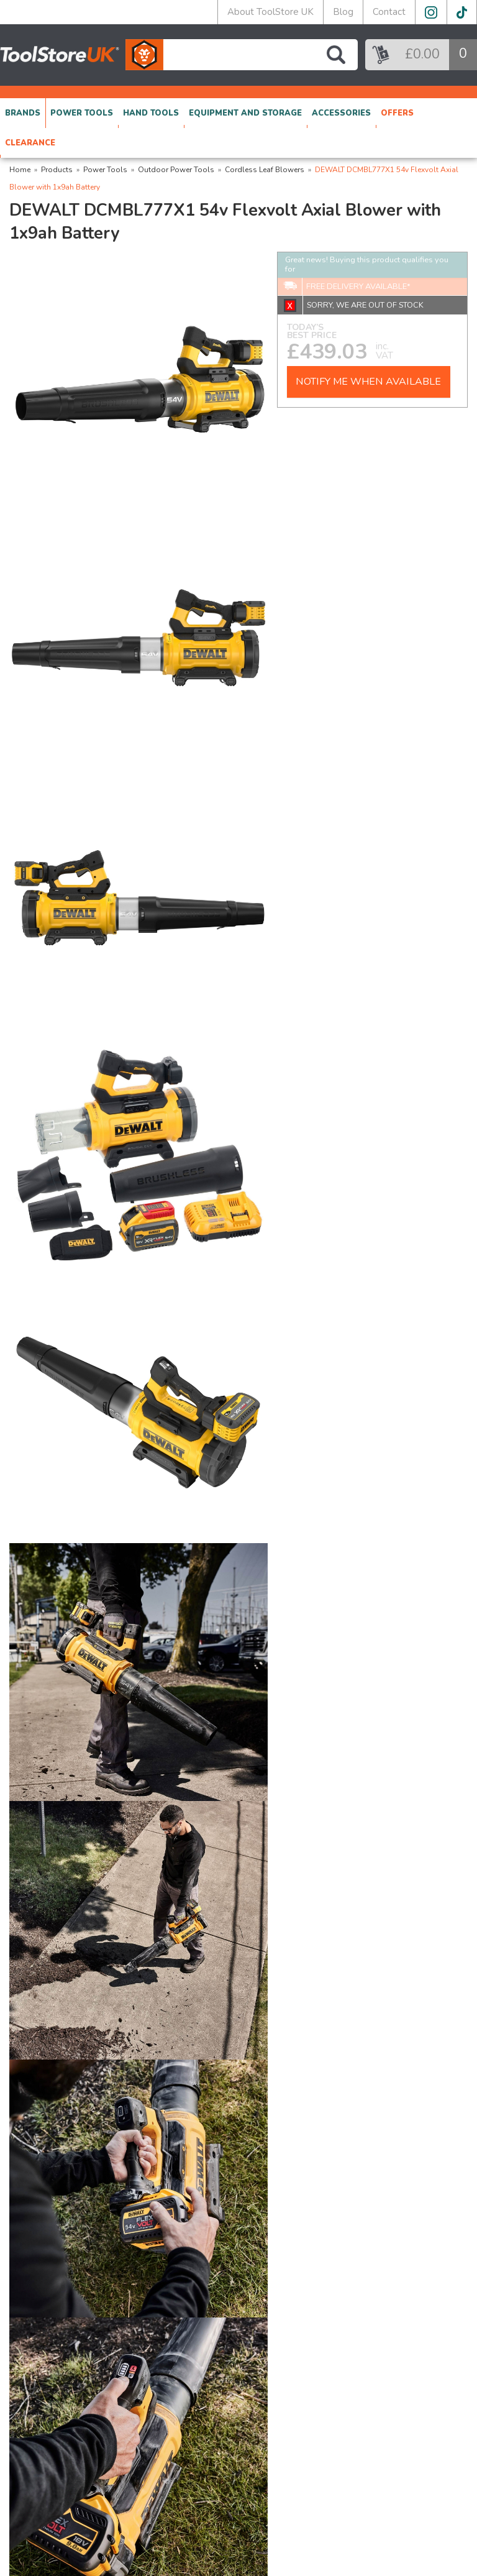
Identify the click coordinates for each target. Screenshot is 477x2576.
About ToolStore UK (270, 12)
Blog (343, 12)
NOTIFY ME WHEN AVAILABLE (368, 381)
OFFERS (397, 113)
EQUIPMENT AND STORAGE (245, 113)
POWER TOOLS (81, 113)
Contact (389, 12)
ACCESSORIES (341, 113)
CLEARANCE (30, 143)
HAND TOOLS (151, 113)
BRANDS (22, 113)
